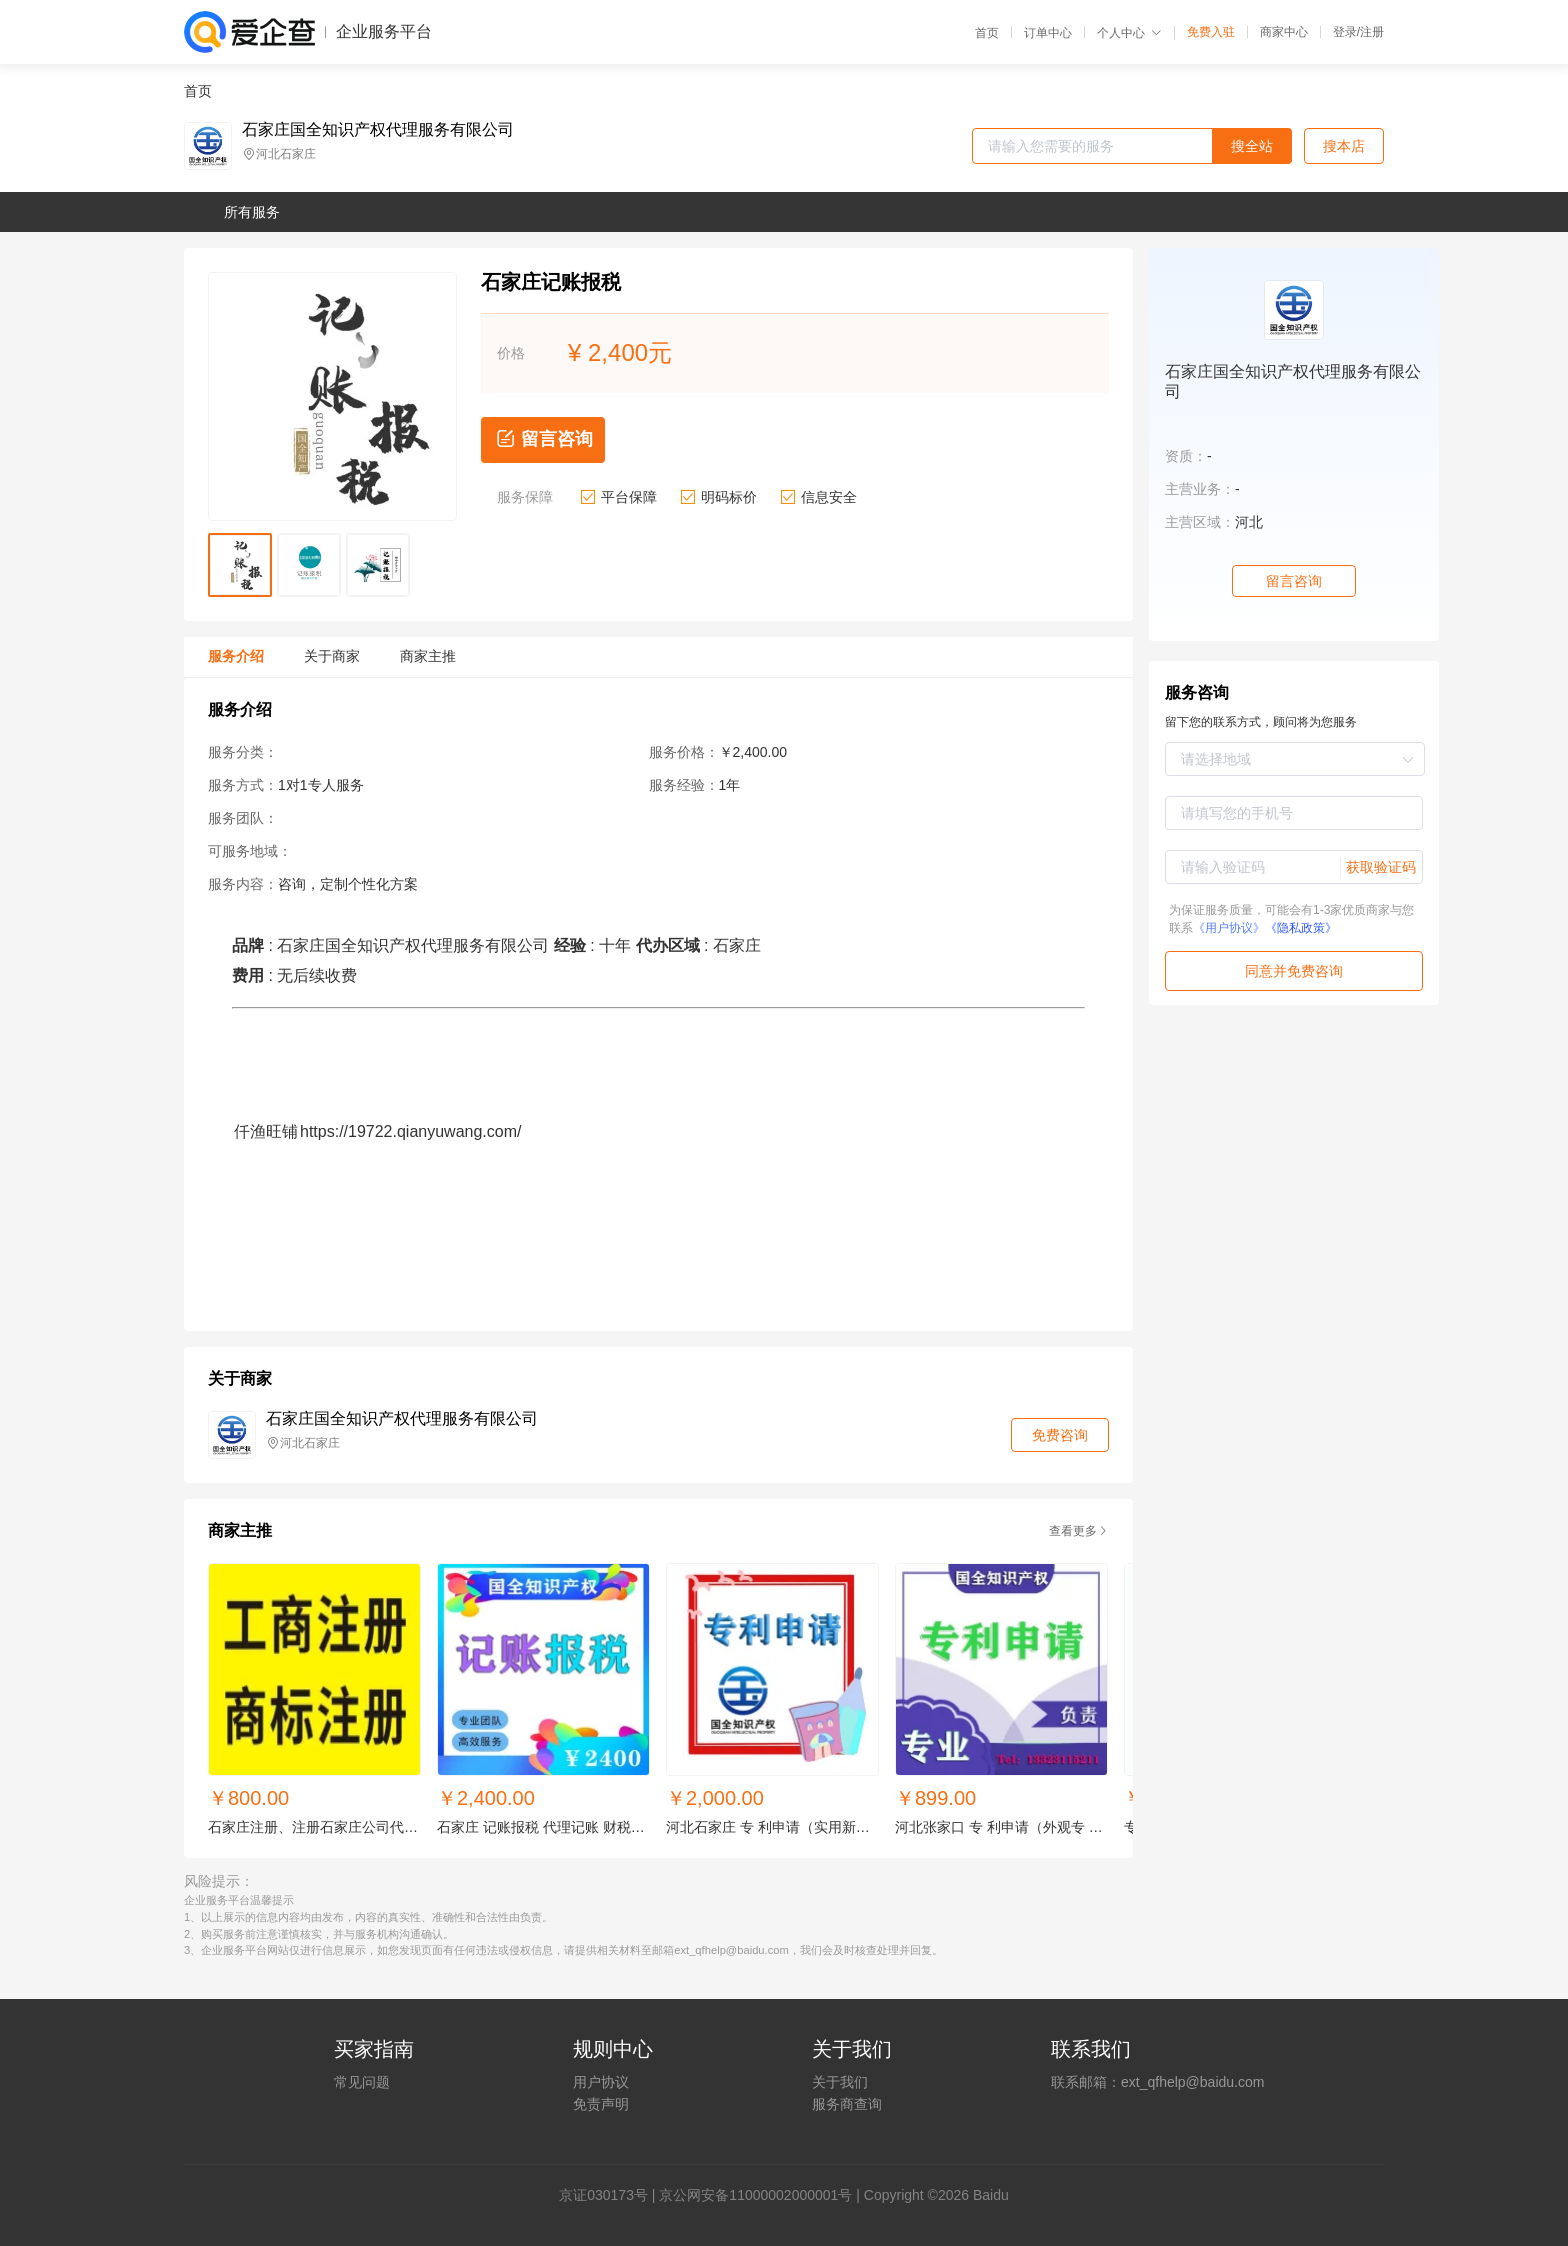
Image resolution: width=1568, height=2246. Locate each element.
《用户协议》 (1229, 928)
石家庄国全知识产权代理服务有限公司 (378, 130)
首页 (987, 33)
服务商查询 (847, 2104)
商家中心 (1284, 32)
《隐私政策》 (1301, 928)
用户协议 (601, 2082)
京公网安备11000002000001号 (755, 2195)
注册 (1372, 32)
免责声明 (601, 2104)
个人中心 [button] (1129, 33)
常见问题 (362, 2082)
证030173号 (610, 2195)
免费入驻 (1211, 32)
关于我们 (840, 2082)
